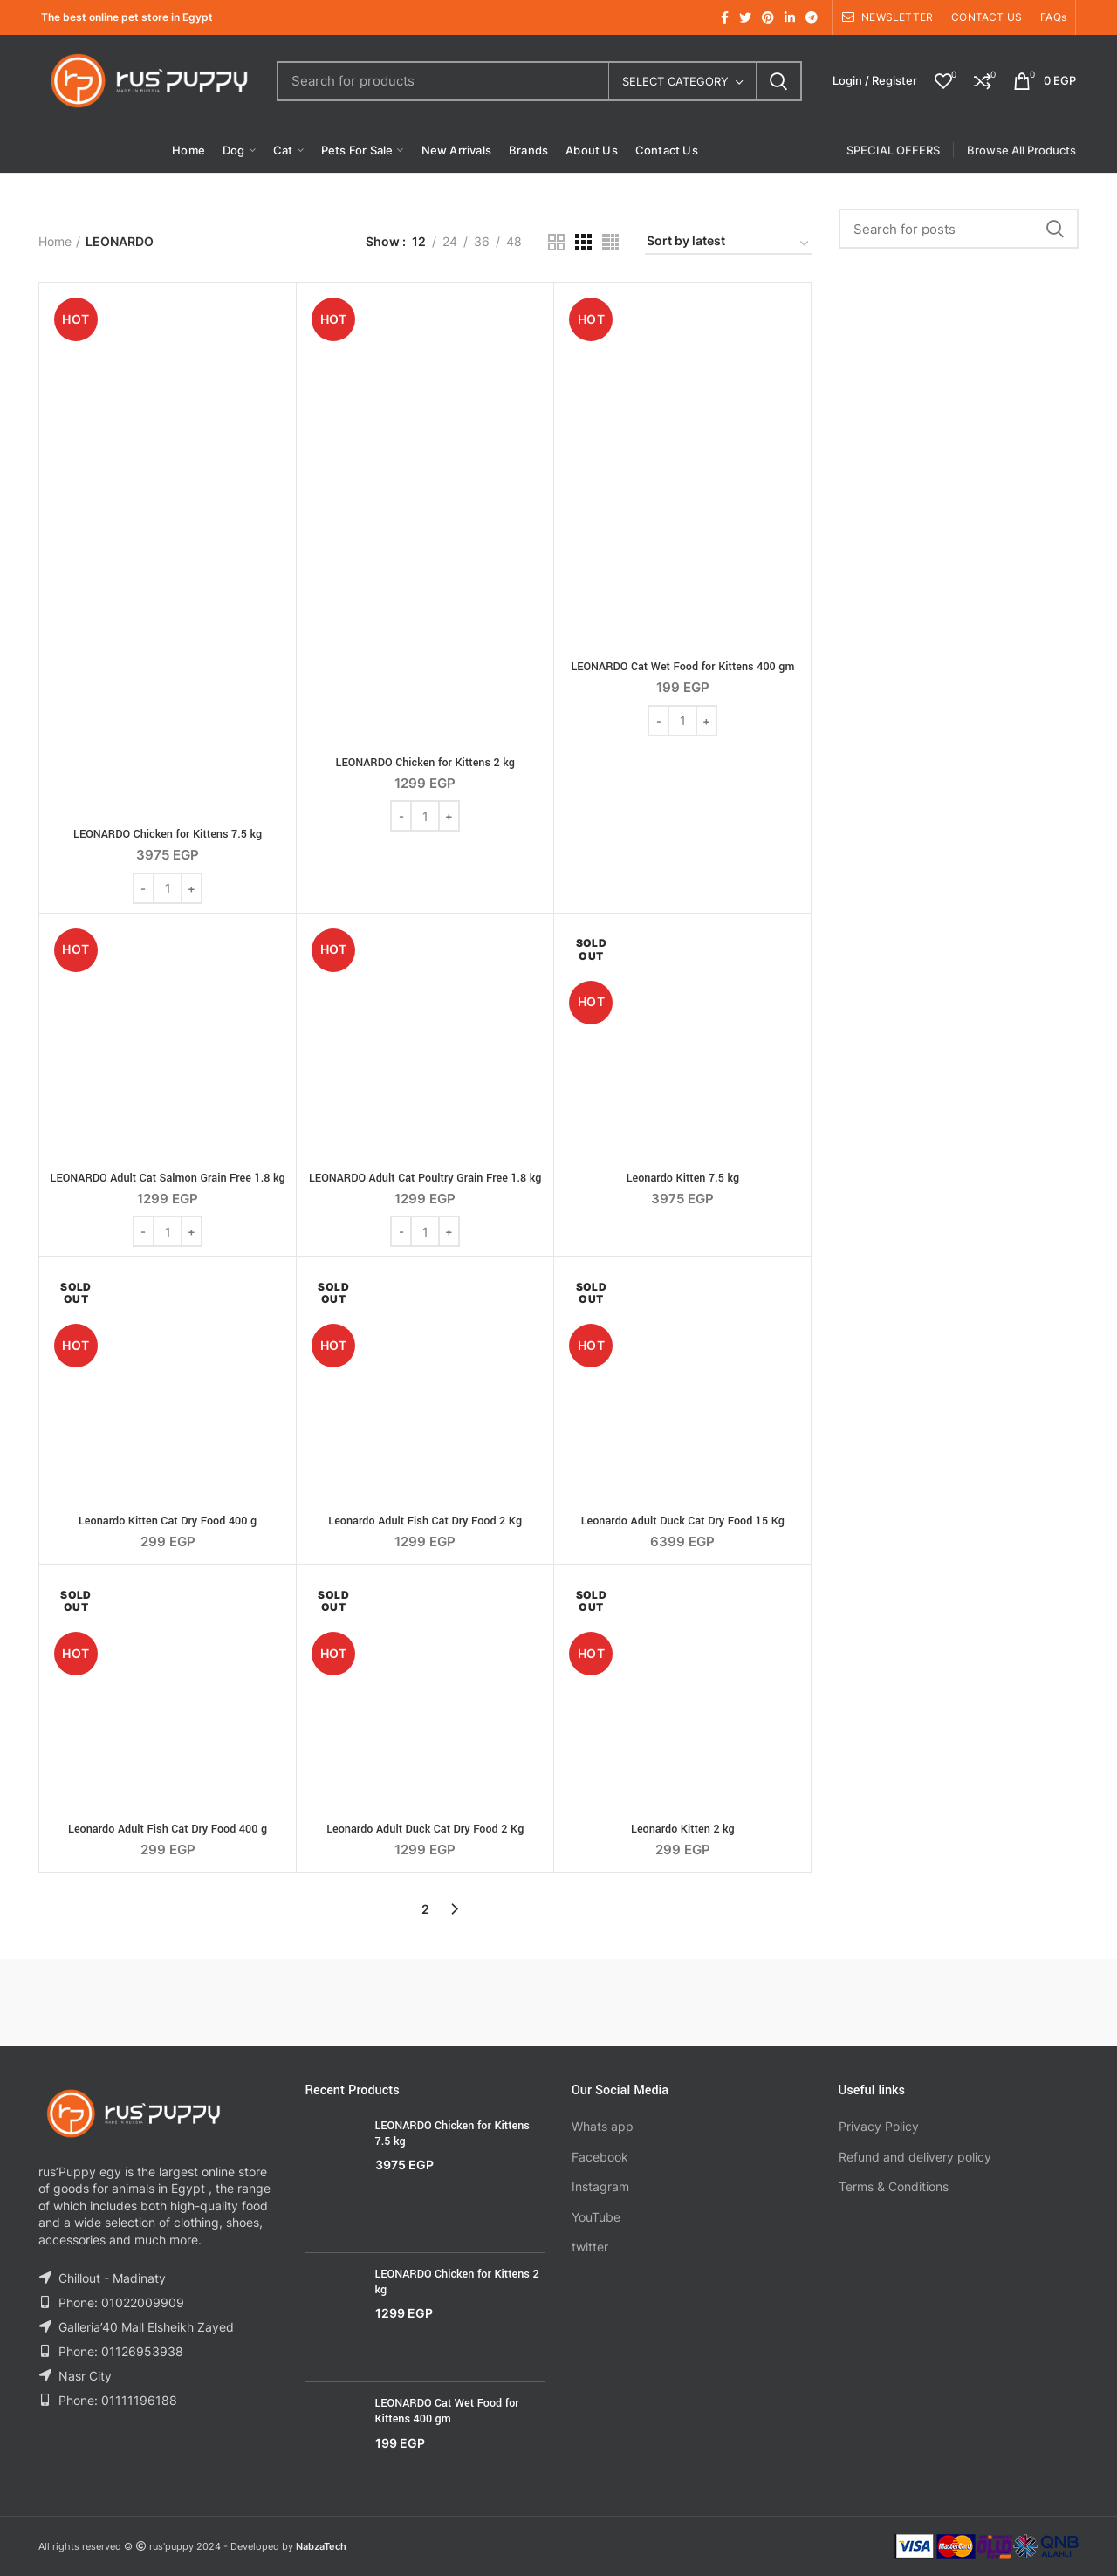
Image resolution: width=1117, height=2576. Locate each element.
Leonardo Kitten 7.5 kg (683, 1178)
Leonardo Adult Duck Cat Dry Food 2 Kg (425, 1829)
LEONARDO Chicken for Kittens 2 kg (425, 763)
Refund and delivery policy (915, 2156)
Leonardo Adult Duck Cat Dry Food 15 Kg (683, 1521)
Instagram (600, 2186)
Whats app (603, 2126)
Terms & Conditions (894, 2186)
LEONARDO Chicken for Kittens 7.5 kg (167, 834)
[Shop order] (728, 244)
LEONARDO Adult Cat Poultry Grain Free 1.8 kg (425, 1178)
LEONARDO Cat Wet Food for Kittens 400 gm (682, 667)
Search (778, 81)
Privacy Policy (879, 2126)
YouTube (596, 2216)
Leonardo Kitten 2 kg (683, 1829)
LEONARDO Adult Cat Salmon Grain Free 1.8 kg (168, 1178)
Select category (675, 81)
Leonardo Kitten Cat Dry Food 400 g (168, 1521)
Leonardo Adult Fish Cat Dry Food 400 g (167, 1829)
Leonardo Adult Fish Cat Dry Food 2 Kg (425, 1521)
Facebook (600, 2156)
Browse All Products (1021, 150)
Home (55, 241)
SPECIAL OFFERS (893, 150)
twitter (590, 2246)
